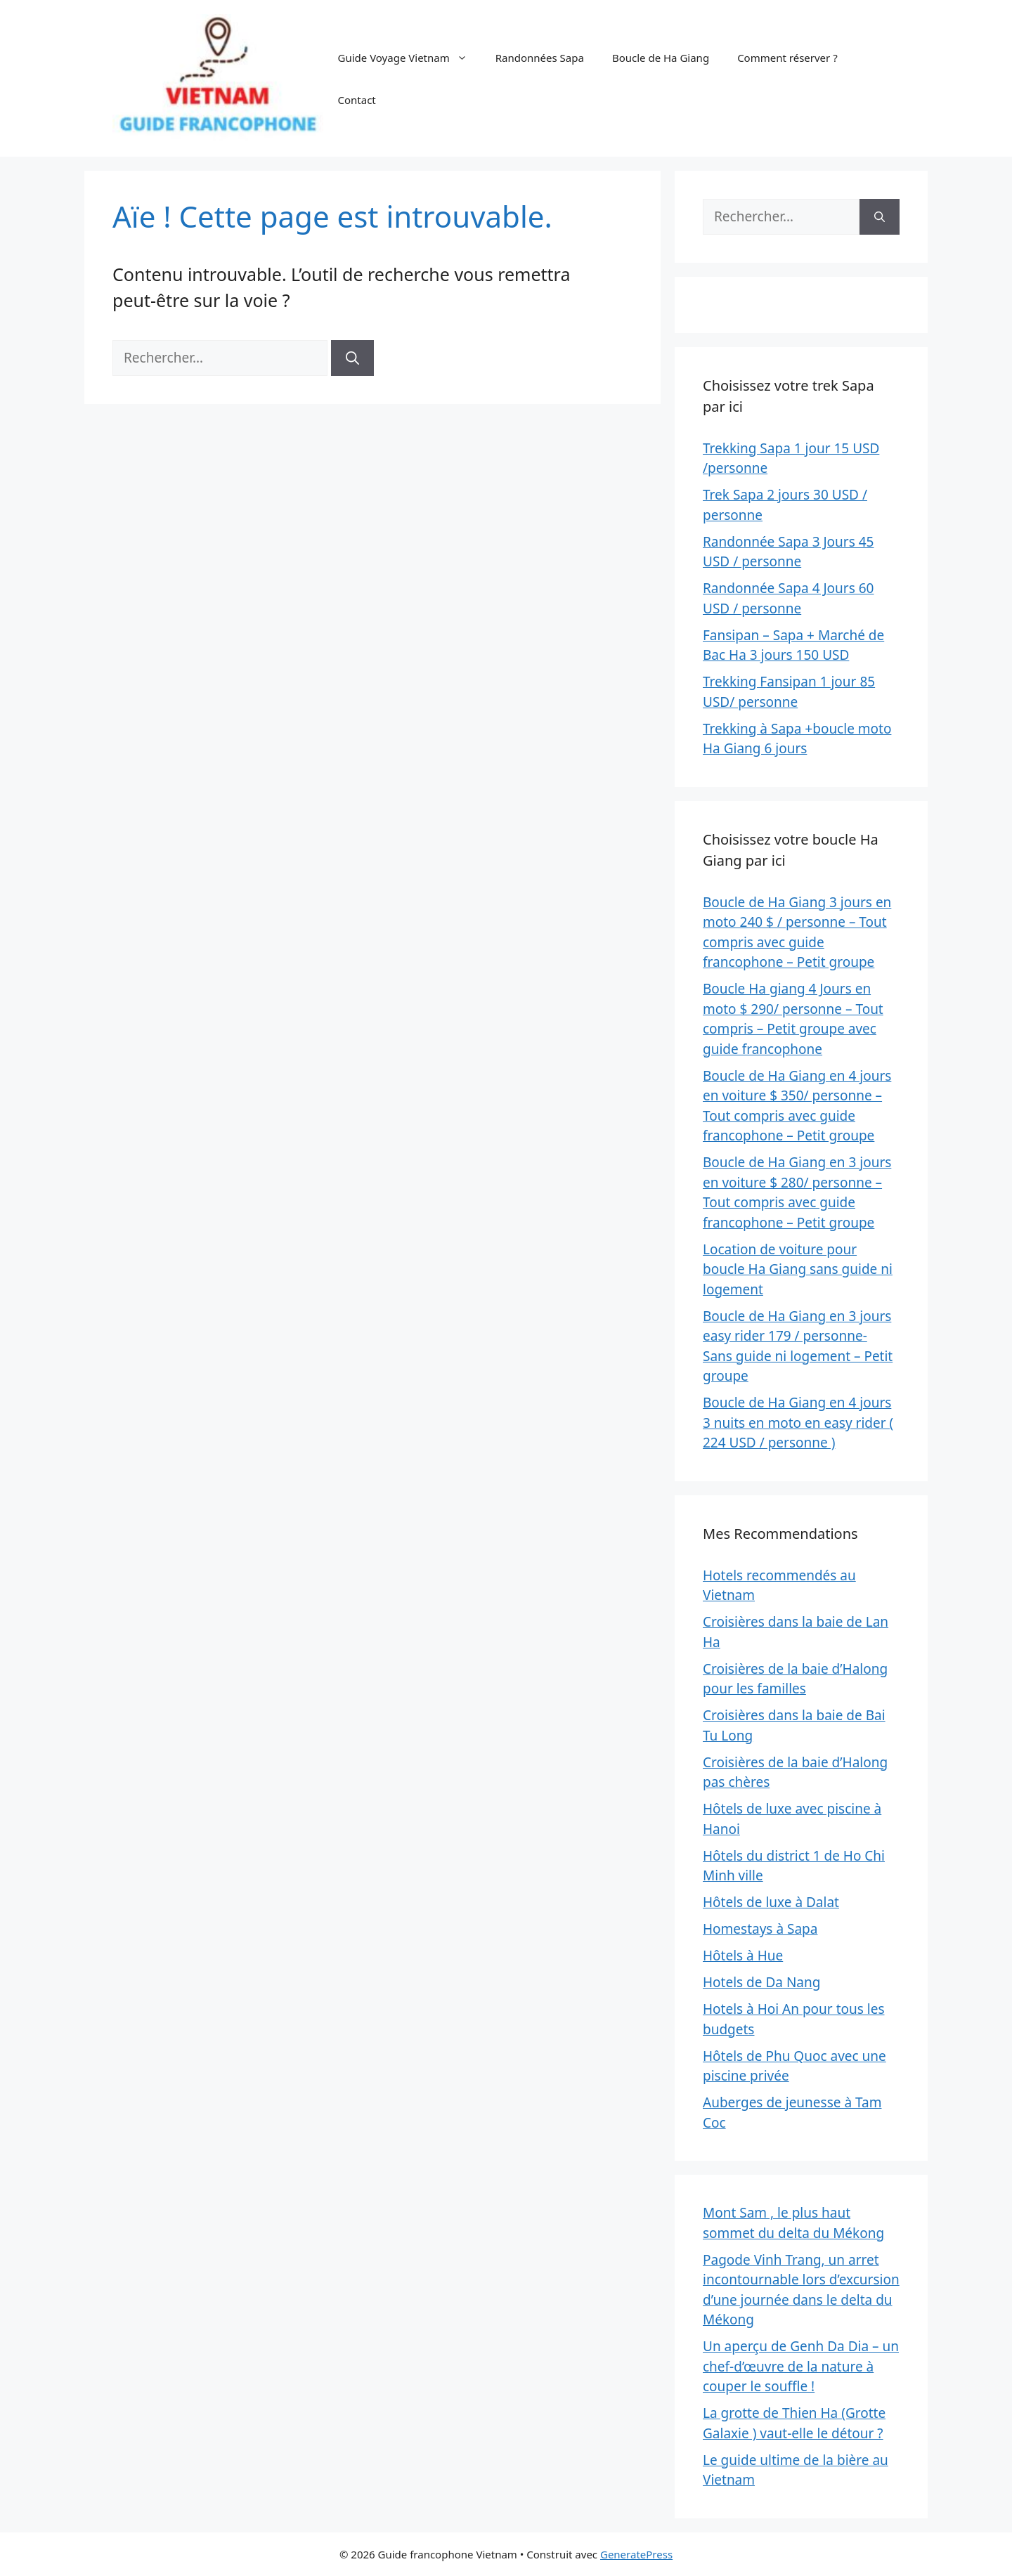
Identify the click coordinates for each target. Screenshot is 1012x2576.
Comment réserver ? (787, 58)
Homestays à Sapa (760, 1929)
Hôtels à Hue (743, 1955)
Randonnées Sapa (539, 58)
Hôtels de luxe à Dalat (771, 1902)
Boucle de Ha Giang (660, 58)
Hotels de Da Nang (761, 1982)
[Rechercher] (352, 358)
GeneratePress (636, 2554)
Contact (356, 100)
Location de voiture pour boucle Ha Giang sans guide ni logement (798, 1269)
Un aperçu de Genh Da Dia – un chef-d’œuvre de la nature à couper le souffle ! (801, 2366)
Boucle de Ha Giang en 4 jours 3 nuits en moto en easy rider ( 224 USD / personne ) (798, 1422)
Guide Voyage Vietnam (409, 58)
